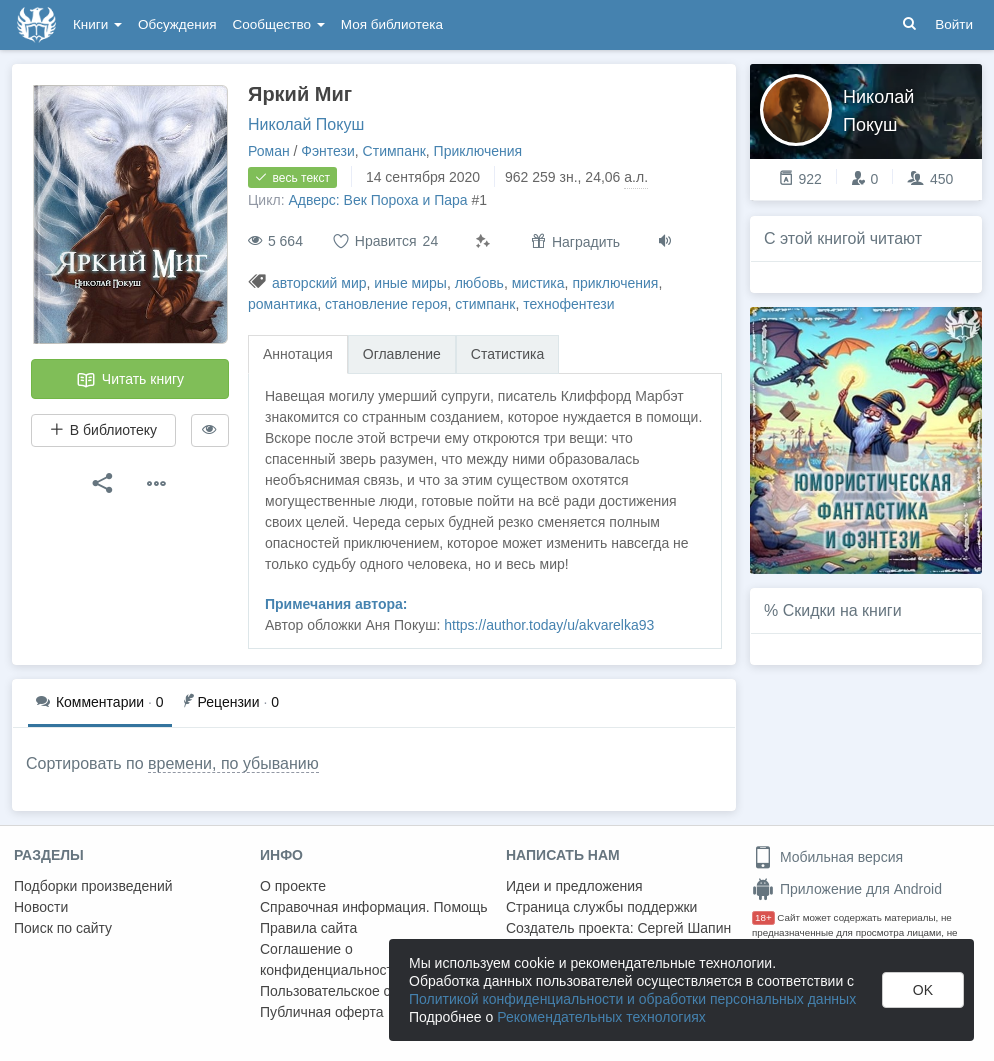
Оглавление (402, 354)
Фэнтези (328, 151)
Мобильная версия (827, 857)
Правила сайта (308, 928)
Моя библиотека (392, 24)
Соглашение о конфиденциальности (330, 959)
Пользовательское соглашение (361, 991)
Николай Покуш (306, 124)
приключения (615, 283)
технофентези (568, 304)
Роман (269, 151)
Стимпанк (394, 151)
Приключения (478, 151)
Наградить (575, 241)
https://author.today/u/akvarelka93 (549, 625)
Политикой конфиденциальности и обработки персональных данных (632, 999)
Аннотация (298, 354)
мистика (538, 283)
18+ (763, 917)
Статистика (508, 354)
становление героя (386, 304)
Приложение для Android (847, 889)
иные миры (410, 283)
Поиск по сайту (63, 928)
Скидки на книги (842, 610)
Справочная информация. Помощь (374, 907)
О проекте (293, 886)
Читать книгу (130, 380)
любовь (479, 283)
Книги (97, 24)
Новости (41, 907)
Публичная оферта (322, 1012)
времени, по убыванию (233, 763)
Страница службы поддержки (601, 907)
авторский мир (319, 283)
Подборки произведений (93, 886)
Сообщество (279, 24)
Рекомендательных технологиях (601, 1017)
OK (923, 990)
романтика (282, 304)
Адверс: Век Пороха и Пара (377, 200)
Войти (954, 24)
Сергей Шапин (684, 928)
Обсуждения (177, 24)
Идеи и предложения (574, 886)
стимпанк (485, 304)
